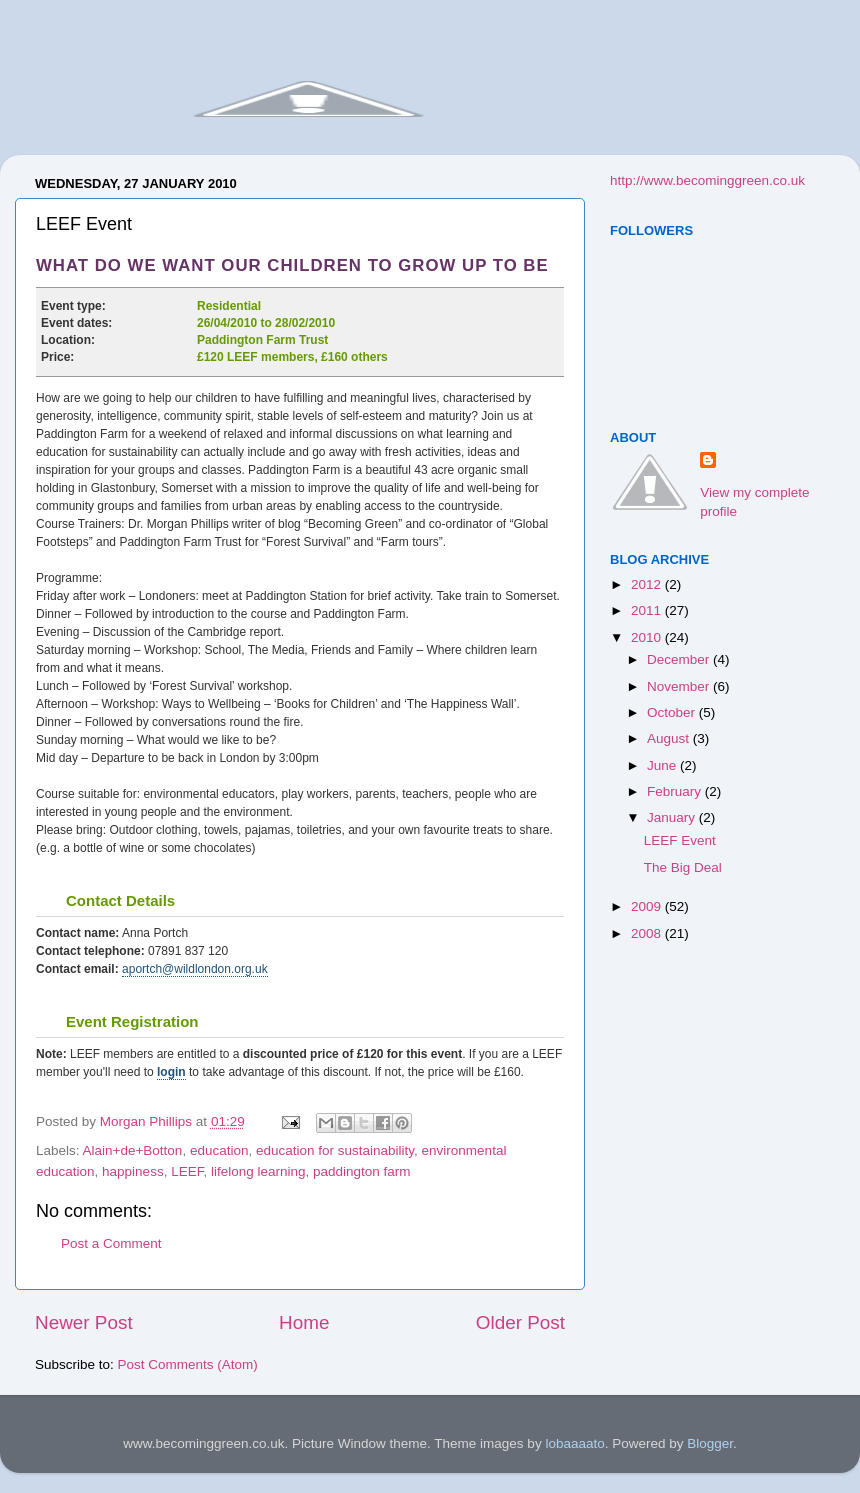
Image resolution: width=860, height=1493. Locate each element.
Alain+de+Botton (133, 1150)
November (680, 686)
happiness (133, 1171)
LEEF (187, 1171)
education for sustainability (335, 1150)
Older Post (520, 1322)
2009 (648, 906)
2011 (648, 610)
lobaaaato (574, 1443)
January (673, 817)
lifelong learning (258, 1171)
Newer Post (84, 1322)
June (663, 765)
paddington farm (362, 1171)
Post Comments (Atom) (188, 1364)
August (670, 738)
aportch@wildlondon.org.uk (195, 969)
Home (304, 1322)
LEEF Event (680, 840)
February (676, 791)
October (673, 712)
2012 (648, 584)
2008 (648, 933)
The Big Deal (683, 867)
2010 (648, 637)
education (219, 1150)
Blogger (710, 1443)
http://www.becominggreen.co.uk (707, 180)
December (680, 659)
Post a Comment (111, 1243)
